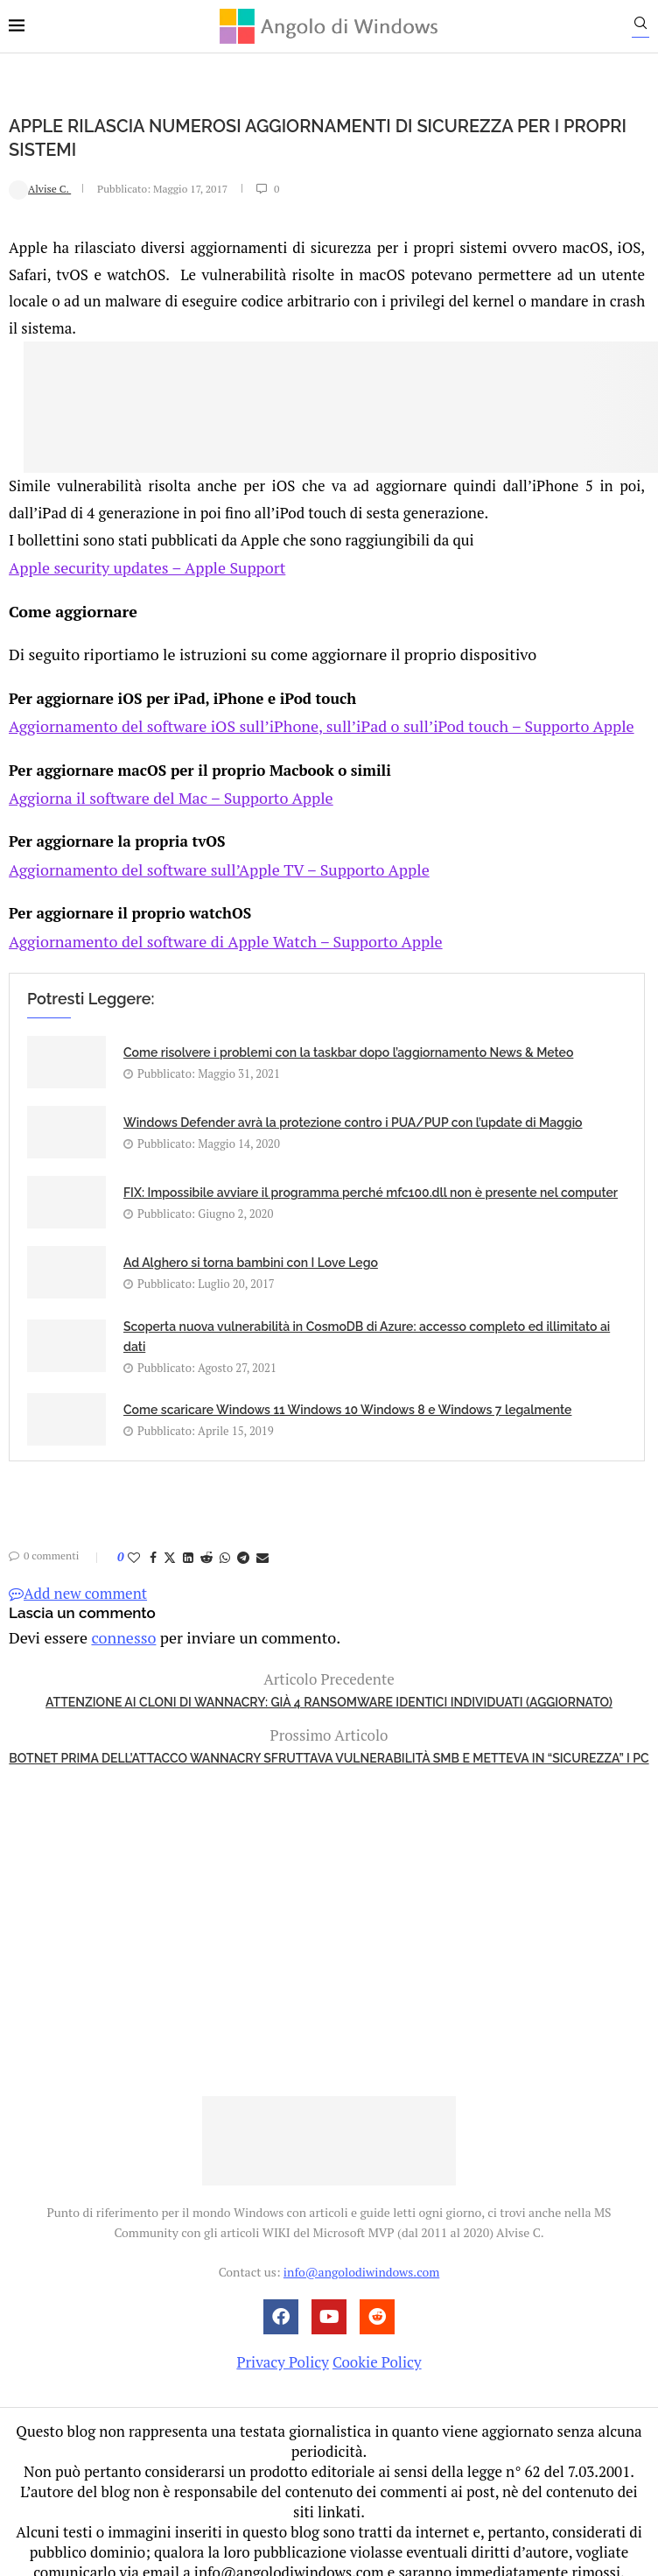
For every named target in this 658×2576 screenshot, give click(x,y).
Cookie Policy (377, 2343)
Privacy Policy (282, 2343)
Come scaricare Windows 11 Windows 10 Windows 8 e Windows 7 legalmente (347, 1392)
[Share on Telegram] (243, 1539)
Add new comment (78, 1576)
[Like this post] (134, 1539)
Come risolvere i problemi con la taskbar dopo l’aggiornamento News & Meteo (348, 1036)
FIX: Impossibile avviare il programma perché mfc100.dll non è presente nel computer (370, 1176)
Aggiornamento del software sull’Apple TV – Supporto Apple (207, 856)
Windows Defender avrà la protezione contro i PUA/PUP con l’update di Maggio (352, 1106)
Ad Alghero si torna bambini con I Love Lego (250, 1246)
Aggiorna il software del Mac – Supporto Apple (162, 788)
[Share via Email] (262, 1539)
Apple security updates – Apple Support (139, 565)
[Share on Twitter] (170, 1539)
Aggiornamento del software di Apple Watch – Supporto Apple (213, 924)
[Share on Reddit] (206, 1539)
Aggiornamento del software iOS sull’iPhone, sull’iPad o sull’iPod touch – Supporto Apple (304, 719)
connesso (117, 1618)
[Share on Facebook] (153, 1539)
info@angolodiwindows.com (361, 2252)
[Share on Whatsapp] (225, 1539)
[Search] (649, 27)
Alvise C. (40, 187)
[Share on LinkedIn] (188, 1539)
